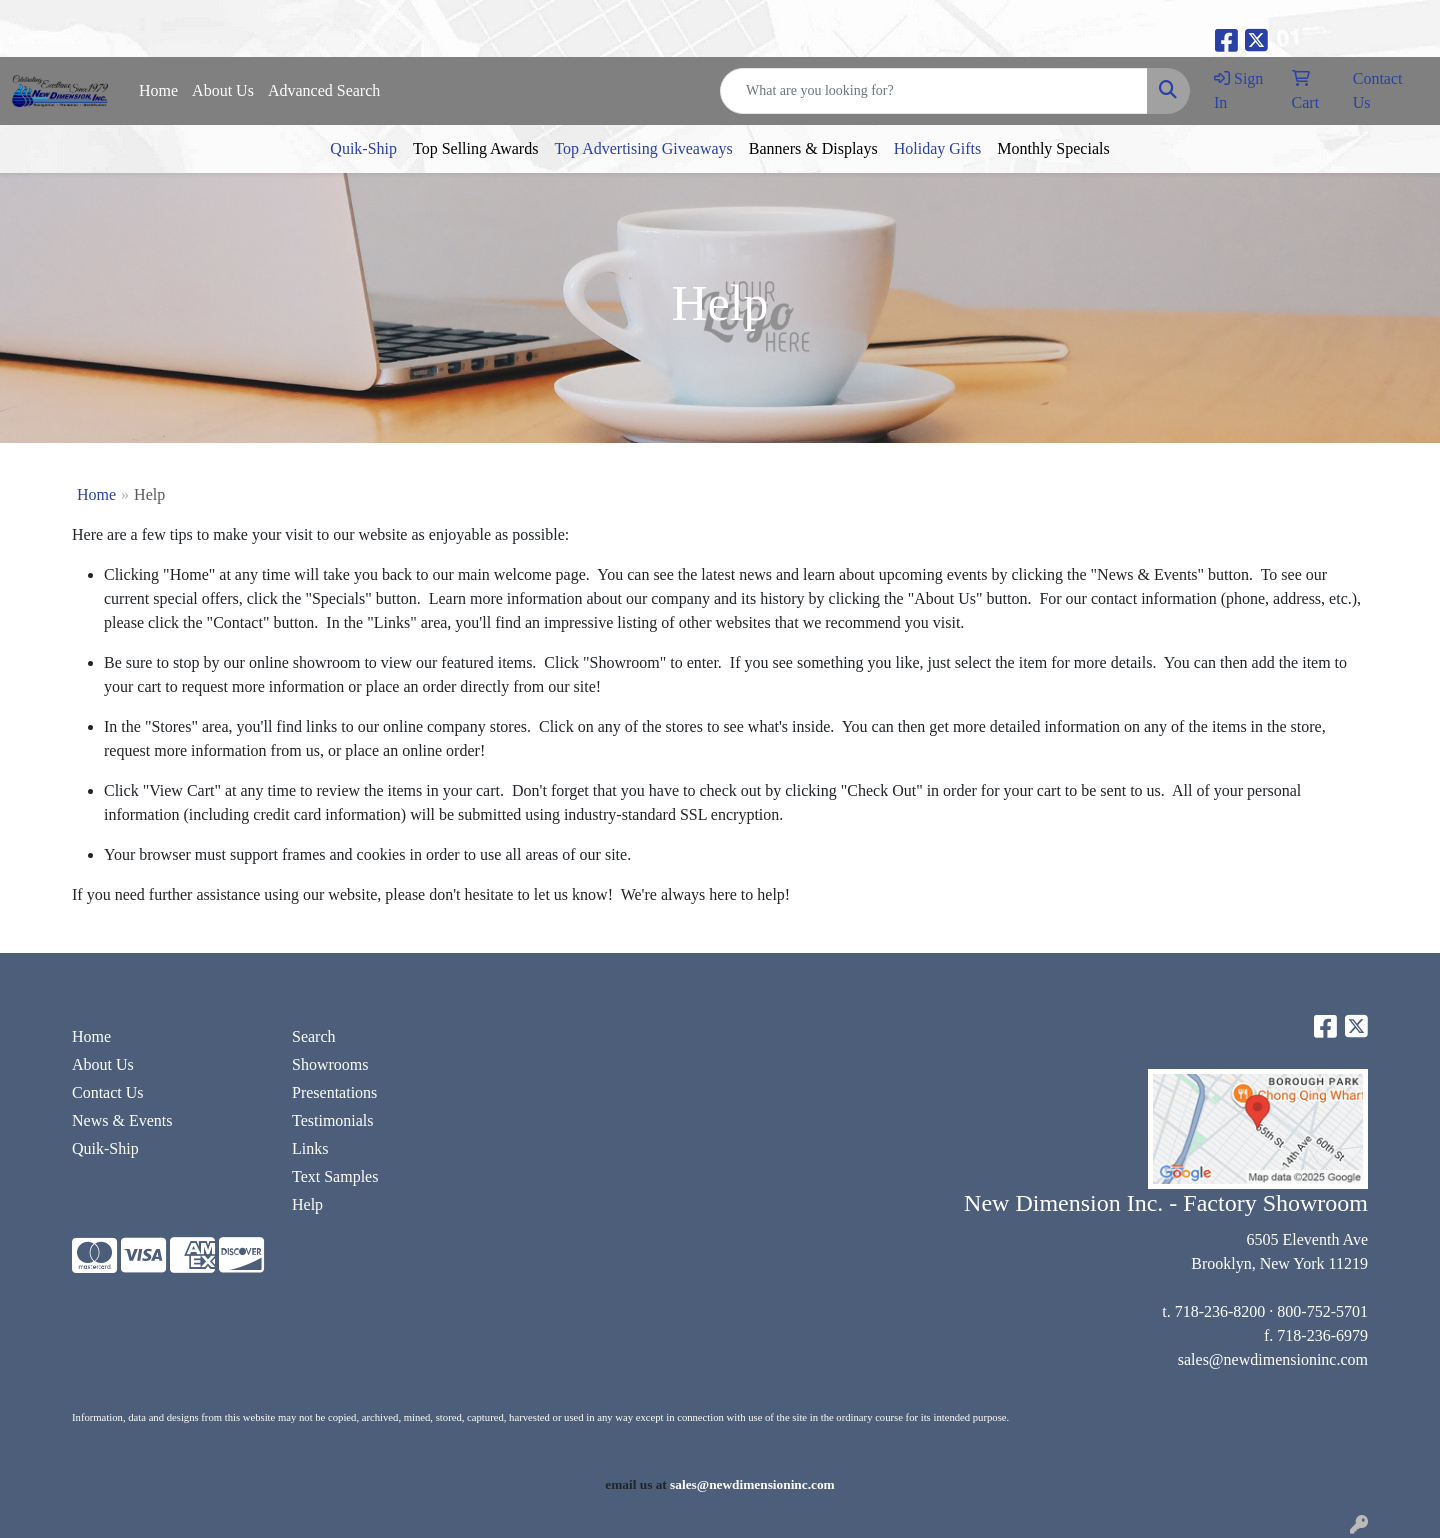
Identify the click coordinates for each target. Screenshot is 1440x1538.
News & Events (122, 1120)
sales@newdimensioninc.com (1273, 1359)
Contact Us (108, 1092)
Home (158, 90)
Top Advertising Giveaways (643, 148)
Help (307, 1204)
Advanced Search (324, 90)
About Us (223, 90)
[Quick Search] (934, 91)
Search (314, 1036)
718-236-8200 (1220, 1311)
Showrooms (330, 1064)
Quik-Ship (363, 148)
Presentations (334, 1092)
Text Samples (335, 1176)
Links (310, 1148)
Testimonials (333, 1120)
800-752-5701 (1322, 1311)
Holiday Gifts (938, 148)
